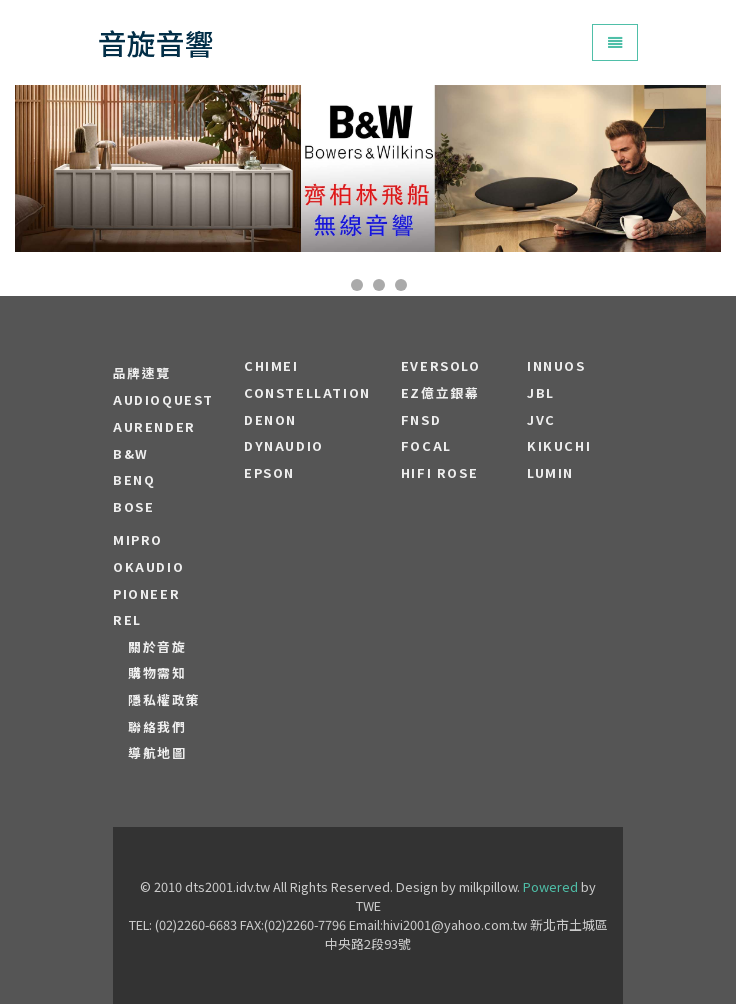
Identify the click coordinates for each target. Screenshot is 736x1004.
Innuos (556, 366)
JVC (541, 420)
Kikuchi (559, 446)
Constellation (307, 393)
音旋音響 (156, 42)
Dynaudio (284, 446)
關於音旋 (157, 647)
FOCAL (426, 446)
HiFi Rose (439, 473)
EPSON (269, 473)
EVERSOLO (441, 366)
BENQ (134, 480)
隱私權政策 (164, 700)
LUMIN (550, 473)
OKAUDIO (148, 567)
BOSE (133, 507)
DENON (270, 420)
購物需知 (157, 673)
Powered (550, 886)
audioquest (163, 400)
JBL (541, 393)
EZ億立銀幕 (440, 393)
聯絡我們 (157, 727)
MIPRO (138, 540)
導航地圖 (157, 753)
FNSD (421, 420)
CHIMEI (271, 366)
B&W (131, 454)
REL (127, 620)
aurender (154, 427)
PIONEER (146, 594)
